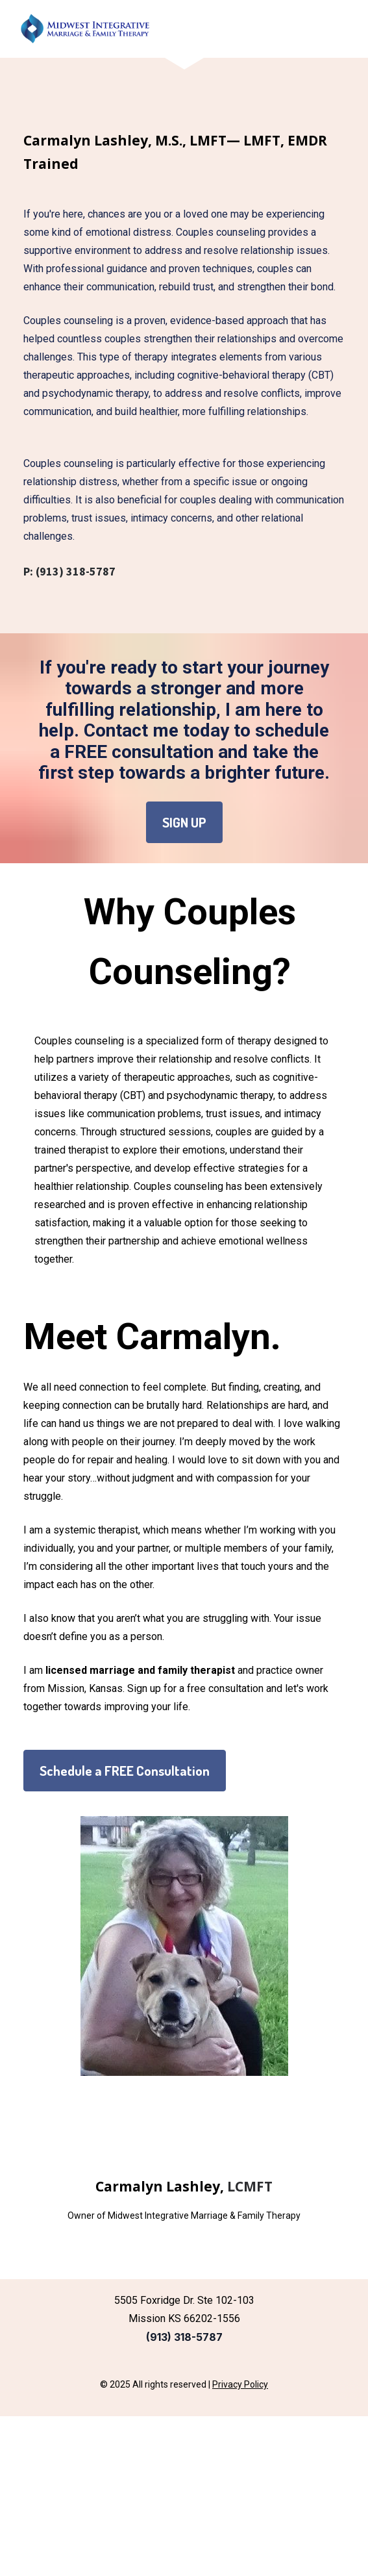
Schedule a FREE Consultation (125, 1770)
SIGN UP (184, 822)
